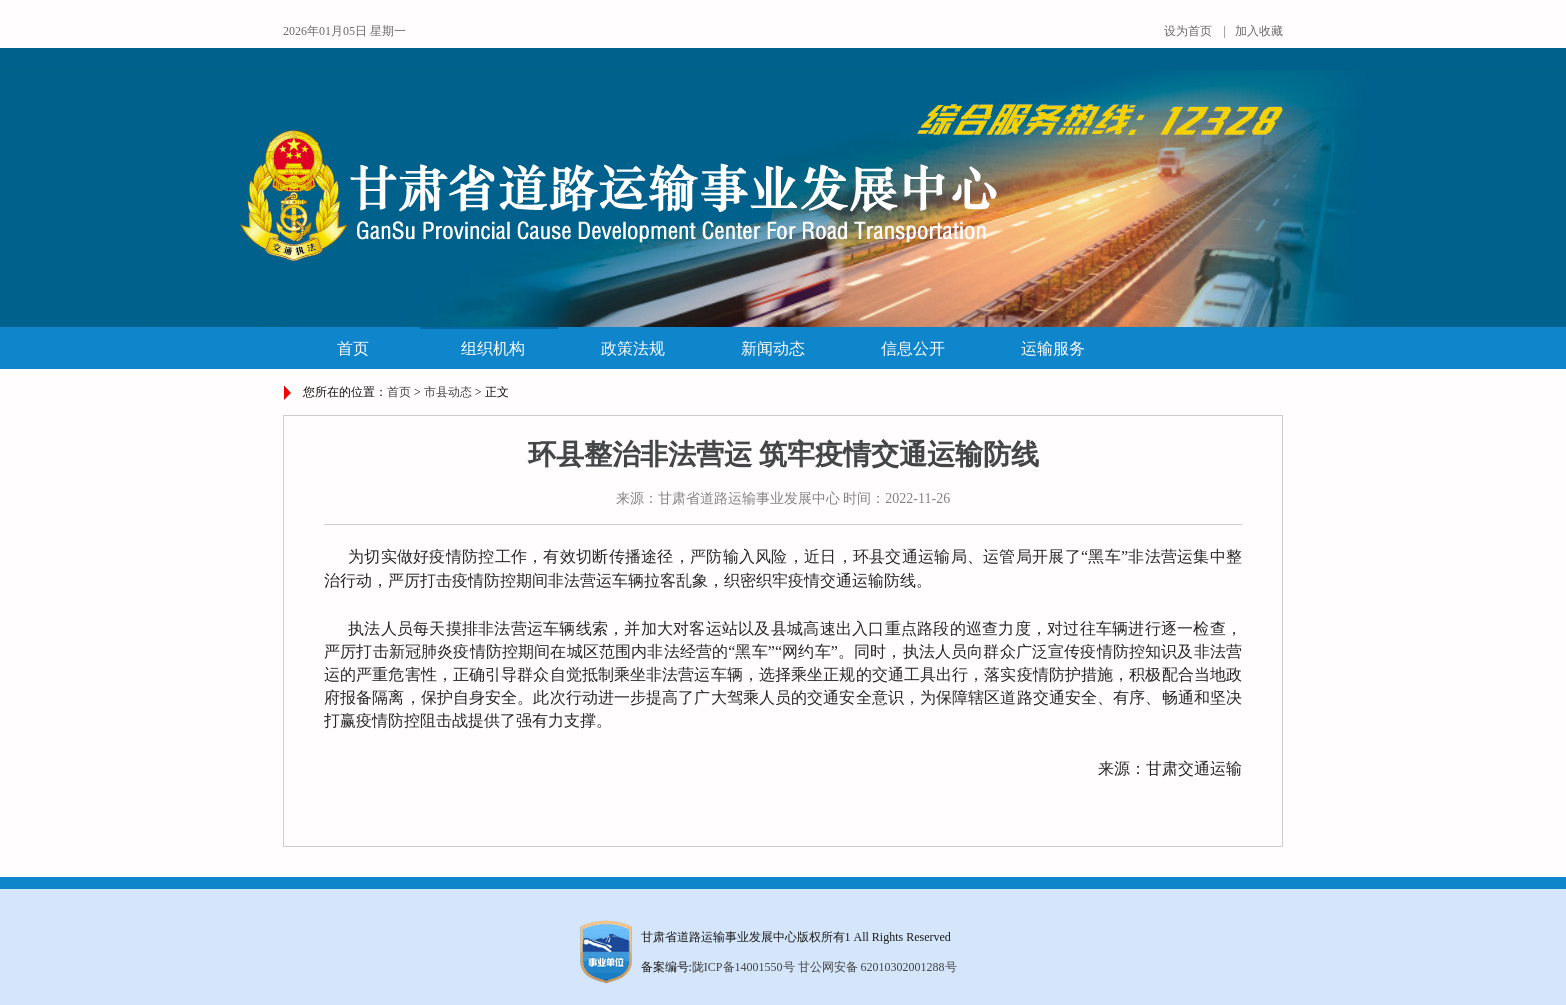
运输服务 (1053, 348)
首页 (353, 348)
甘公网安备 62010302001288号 (877, 967)
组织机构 (493, 348)
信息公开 (913, 348)
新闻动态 (773, 348)
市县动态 (448, 392)
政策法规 (633, 348)
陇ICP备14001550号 (743, 967)
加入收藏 (1259, 31)
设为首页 (1188, 31)
